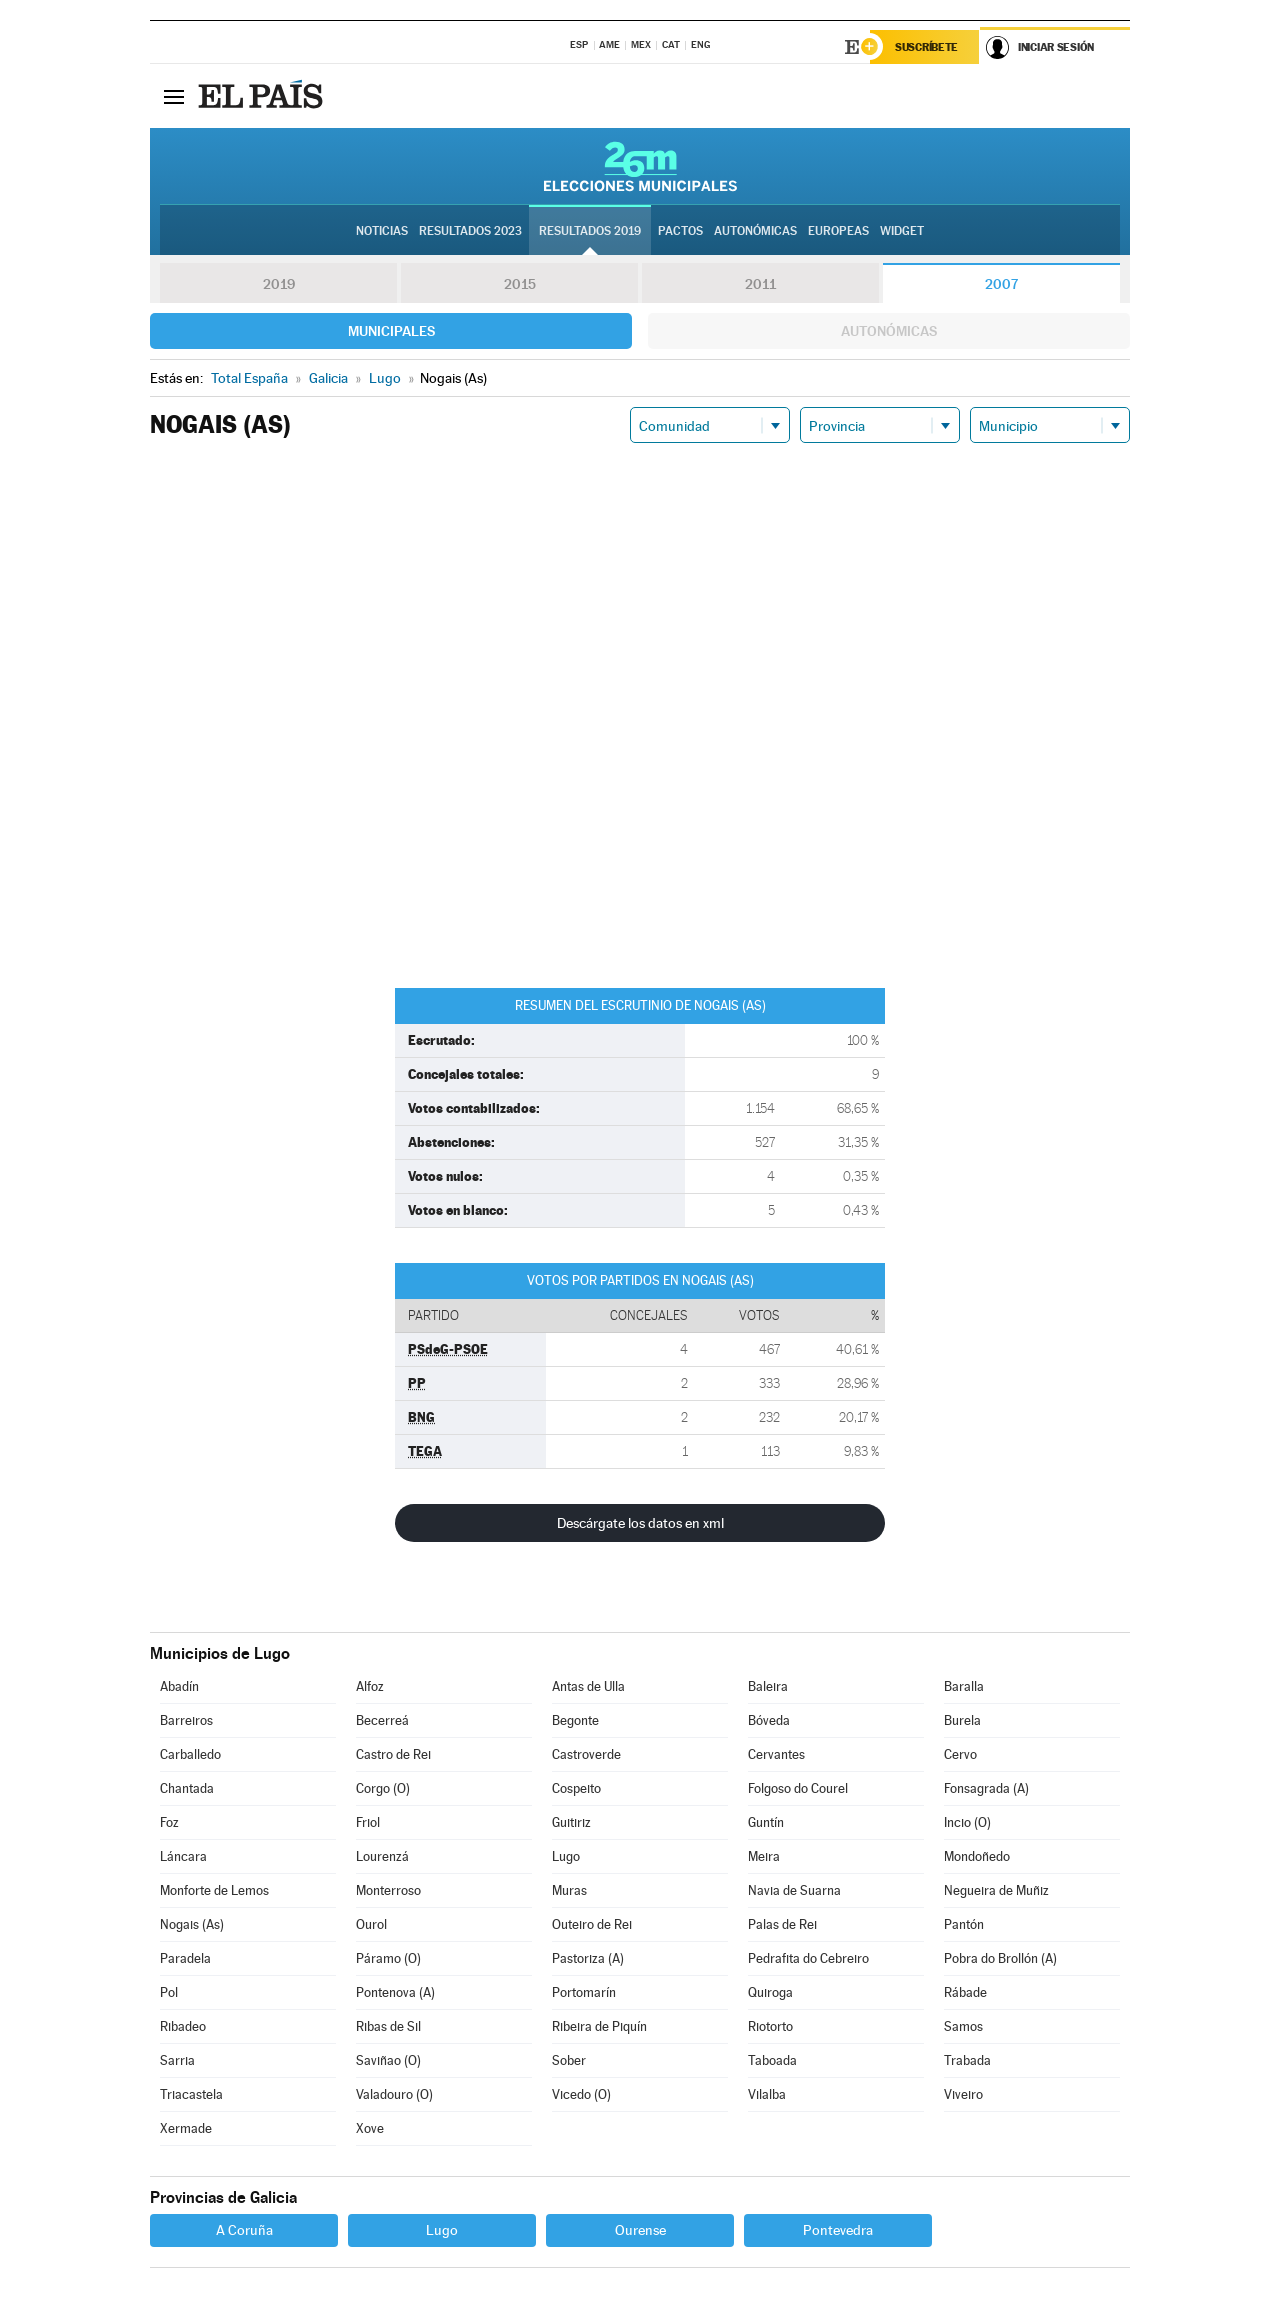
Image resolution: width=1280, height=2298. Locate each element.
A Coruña (244, 2230)
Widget (902, 231)
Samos (963, 2026)
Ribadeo (183, 2026)
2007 (1001, 284)
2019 (279, 284)
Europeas (838, 231)
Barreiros (186, 1720)
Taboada (772, 2060)
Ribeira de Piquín (599, 2026)
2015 (520, 284)
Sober (569, 2060)
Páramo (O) (388, 1958)
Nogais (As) (192, 1924)
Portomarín (584, 1992)
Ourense (640, 2230)
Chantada (187, 1788)
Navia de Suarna (794, 1890)
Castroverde (586, 1754)
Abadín (179, 1686)
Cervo (960, 1754)
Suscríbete (926, 47)
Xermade (186, 2128)
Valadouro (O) (394, 2094)
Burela (962, 1720)
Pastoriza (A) (588, 1958)
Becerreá (382, 1720)
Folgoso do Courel (798, 1788)
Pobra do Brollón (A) (1000, 1958)
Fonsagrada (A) (986, 1788)
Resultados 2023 (470, 231)
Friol (368, 1822)
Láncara (183, 1856)
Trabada (967, 2060)
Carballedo (190, 1754)
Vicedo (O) (581, 2094)
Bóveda (769, 1720)
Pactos (680, 231)
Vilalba (767, 2094)
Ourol (371, 1924)
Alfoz (370, 1686)
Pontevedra (838, 2230)
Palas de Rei (782, 1924)
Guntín (766, 1822)
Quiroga (770, 1992)
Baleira (768, 1686)
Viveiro (963, 2094)
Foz (169, 1822)
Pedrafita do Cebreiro (808, 1958)
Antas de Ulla (588, 1686)
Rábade (965, 1992)
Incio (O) (967, 1822)
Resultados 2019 (590, 231)
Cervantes (776, 1754)
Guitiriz (571, 1822)
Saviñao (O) (388, 2060)
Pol (169, 1992)
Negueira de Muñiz (996, 1890)
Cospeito (576, 1788)
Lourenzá (382, 1856)
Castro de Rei (393, 1754)
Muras (569, 1890)
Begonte (575, 1720)
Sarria (177, 2060)
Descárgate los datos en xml (640, 1523)
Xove (370, 2128)
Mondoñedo (977, 1856)
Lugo (566, 1856)
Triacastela (191, 2094)
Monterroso (388, 1890)
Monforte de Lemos (214, 1890)
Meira (764, 1856)
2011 (760, 284)
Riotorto (770, 2026)
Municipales (391, 331)
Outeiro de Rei (592, 1924)
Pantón (964, 1924)
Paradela (185, 1958)
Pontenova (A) (395, 1992)
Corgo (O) (383, 1788)
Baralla (964, 1686)
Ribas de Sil (388, 2026)
